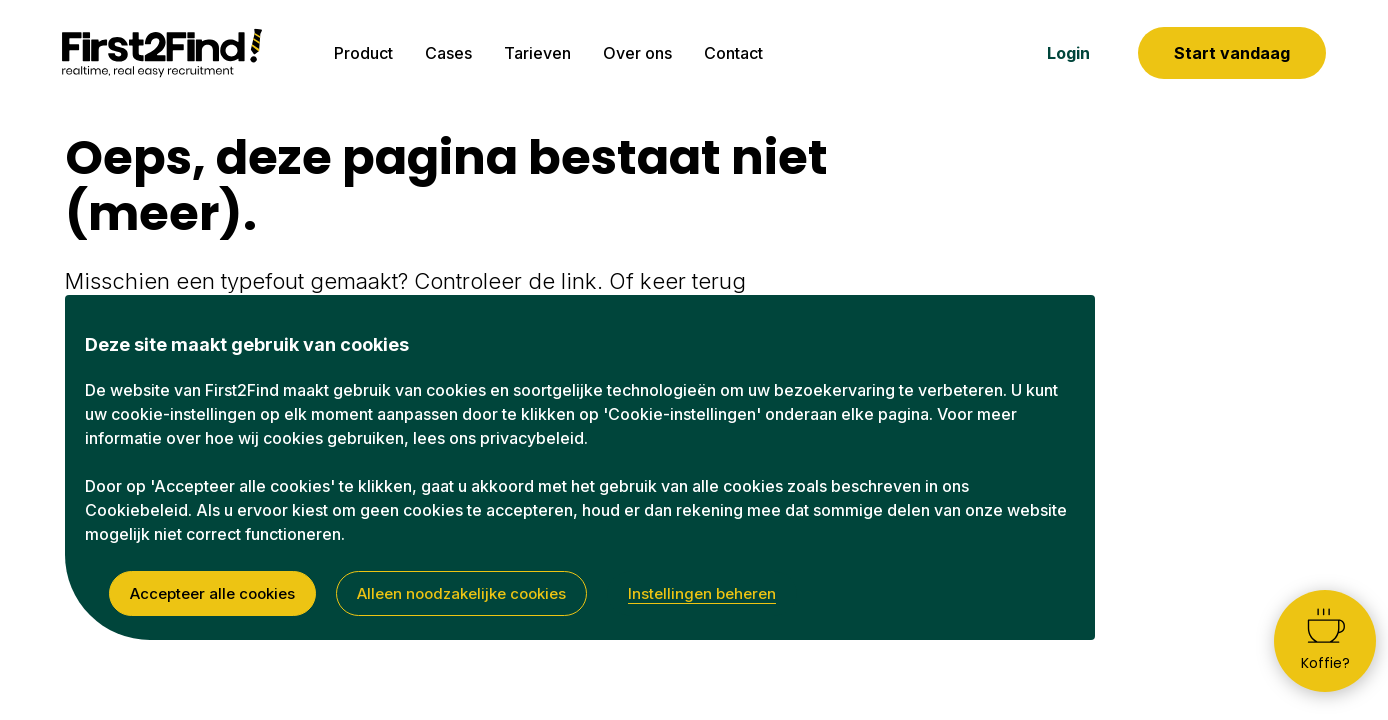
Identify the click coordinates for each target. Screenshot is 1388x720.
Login (1068, 53)
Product (363, 53)
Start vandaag (1232, 53)
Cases (448, 53)
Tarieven (537, 53)
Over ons (637, 53)
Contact (733, 53)
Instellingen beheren (702, 593)
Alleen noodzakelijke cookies (461, 593)
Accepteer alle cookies (212, 593)
